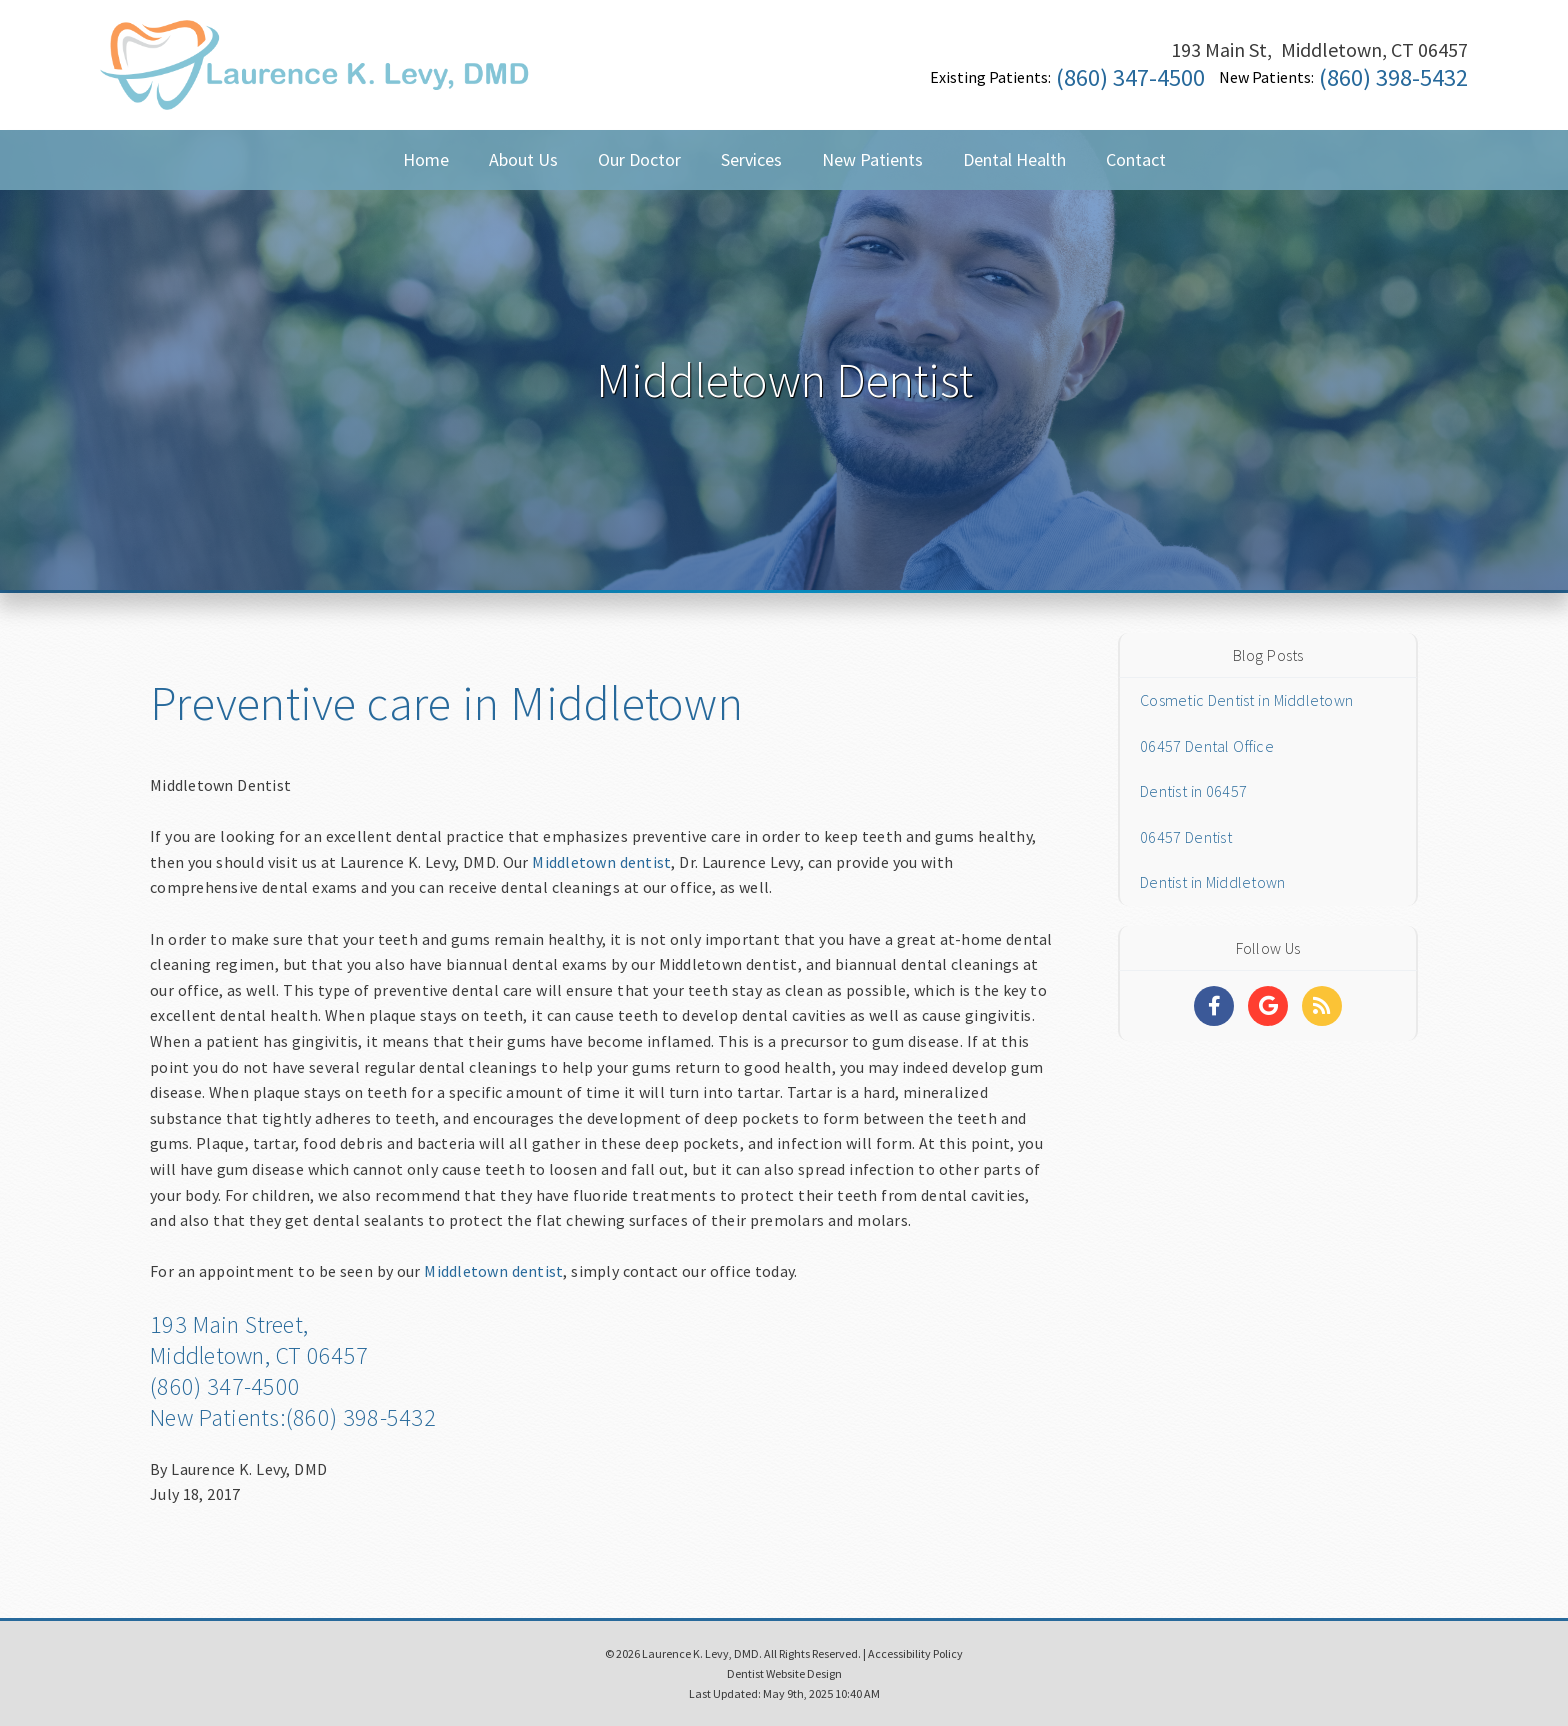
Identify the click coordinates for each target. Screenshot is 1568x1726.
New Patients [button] (872, 159)
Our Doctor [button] (639, 159)
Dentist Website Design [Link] (784, 1673)
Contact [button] (1136, 159)
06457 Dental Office (1207, 746)
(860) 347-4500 (225, 1386)
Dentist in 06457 (1193, 791)
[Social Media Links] (1214, 1006)
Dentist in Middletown (1212, 882)
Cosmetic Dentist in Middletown (1246, 700)
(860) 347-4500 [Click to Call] (1130, 77)
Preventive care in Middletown (446, 703)
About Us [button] (523, 159)
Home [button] (426, 159)
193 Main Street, (229, 1324)
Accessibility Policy (915, 1653)
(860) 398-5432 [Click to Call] (1393, 77)
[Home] (315, 84)
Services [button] (751, 159)
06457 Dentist (1186, 837)
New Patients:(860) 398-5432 (293, 1417)
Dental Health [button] (1014, 159)
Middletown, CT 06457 (259, 1355)
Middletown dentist (601, 862)
